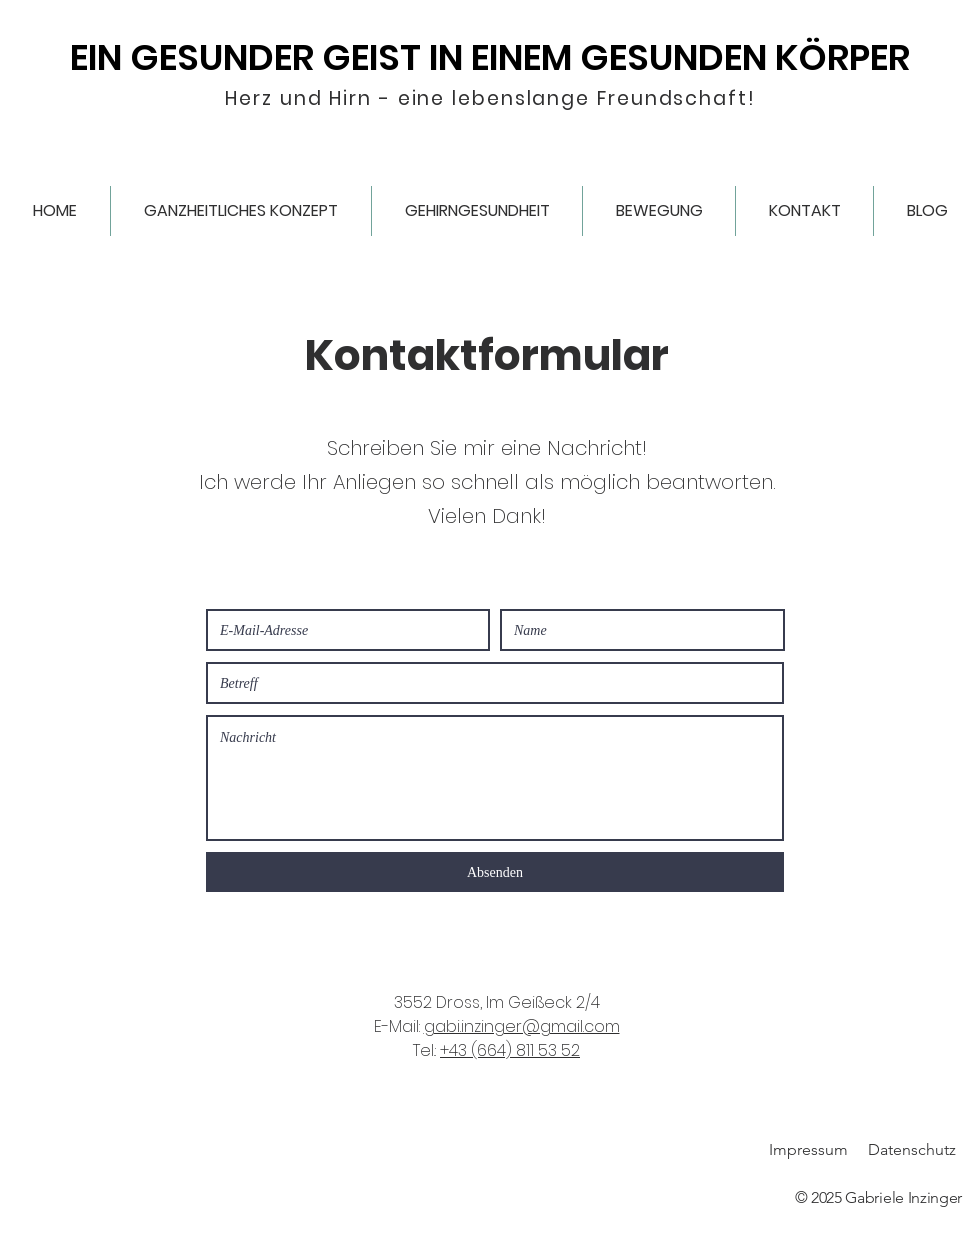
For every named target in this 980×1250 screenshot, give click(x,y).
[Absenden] (495, 872)
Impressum (808, 1149)
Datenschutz (912, 1149)
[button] (241, 211)
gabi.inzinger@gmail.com (522, 1026)
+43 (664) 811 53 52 (510, 1050)
